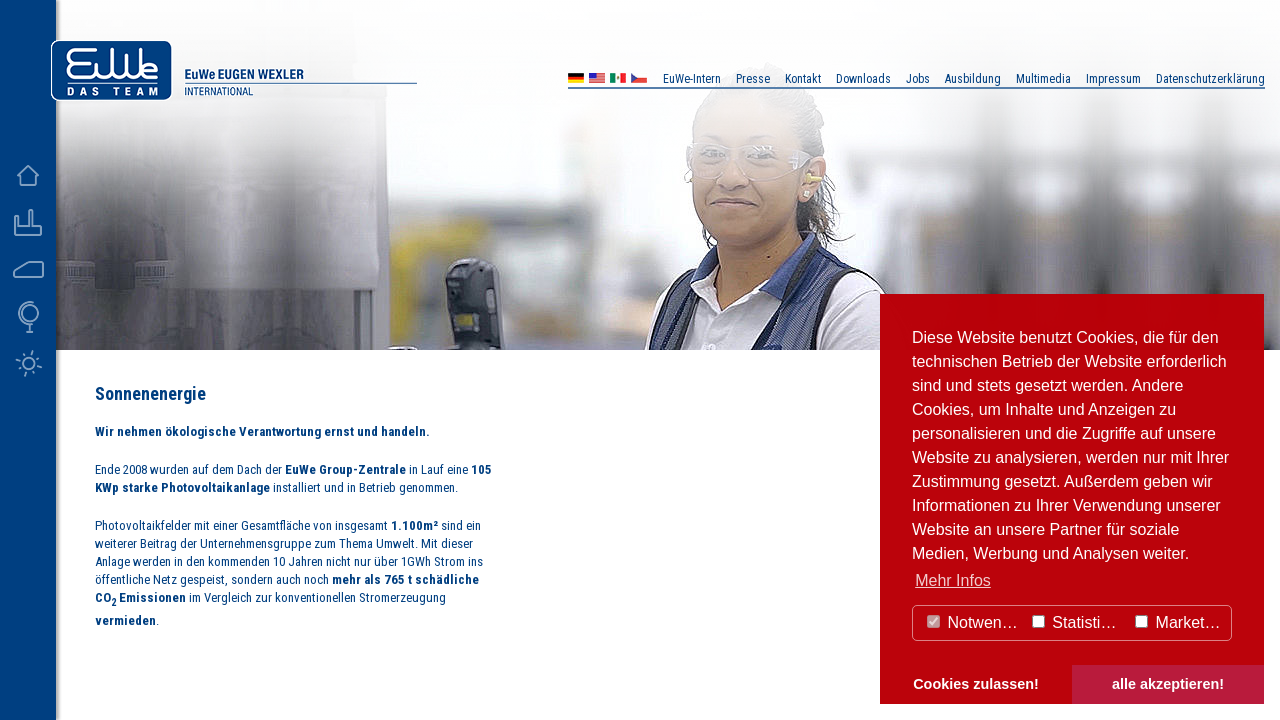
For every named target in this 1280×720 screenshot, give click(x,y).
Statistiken (1079, 622)
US (597, 80)
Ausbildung (973, 79)
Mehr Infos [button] (953, 580)
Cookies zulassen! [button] (976, 684)
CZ (639, 80)
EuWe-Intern (692, 79)
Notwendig (975, 622)
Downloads (863, 79)
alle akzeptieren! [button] (1168, 684)
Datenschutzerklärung (1210, 79)
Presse (753, 79)
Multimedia (1043, 79)
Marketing (1180, 622)
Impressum (1113, 79)
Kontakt (803, 79)
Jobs (918, 79)
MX (618, 80)
